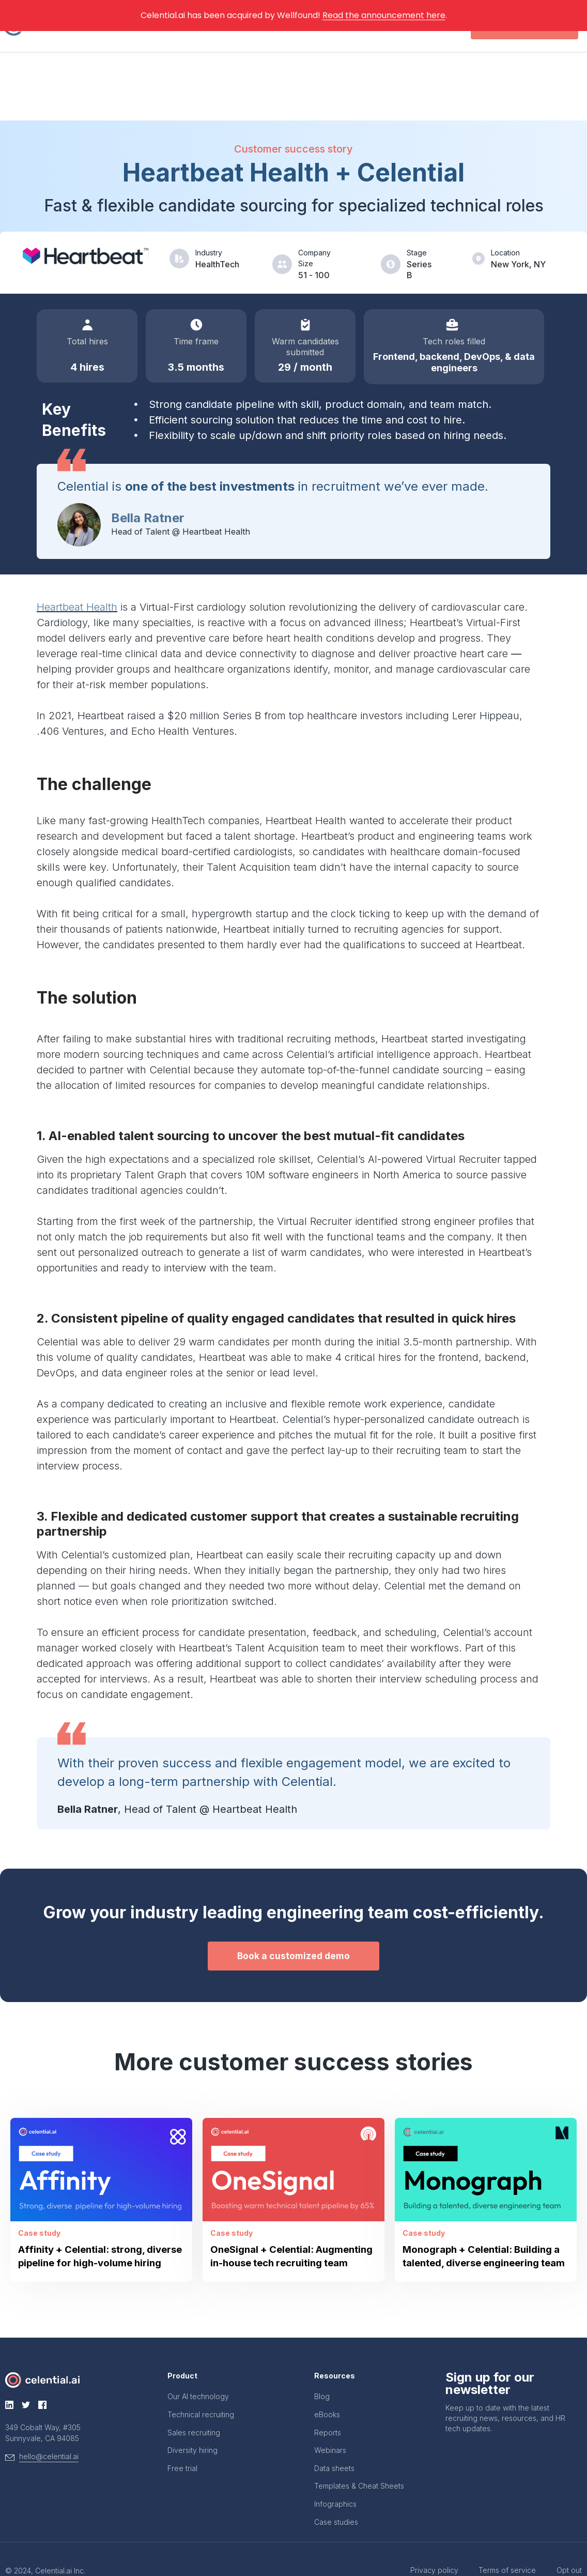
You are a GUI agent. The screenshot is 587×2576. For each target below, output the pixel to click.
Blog (322, 2373)
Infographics (335, 2481)
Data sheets (334, 2445)
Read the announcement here (383, 15)
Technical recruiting (200, 2391)
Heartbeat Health (77, 565)
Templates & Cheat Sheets (359, 2463)
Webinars (330, 2427)
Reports (327, 2409)
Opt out (569, 2547)
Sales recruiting (193, 2409)
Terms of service (494, 2547)
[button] (293, 1915)
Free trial (182, 2445)
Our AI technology (198, 2373)
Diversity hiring (192, 2427)
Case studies (336, 2499)
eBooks (327, 2391)
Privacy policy (409, 2547)
